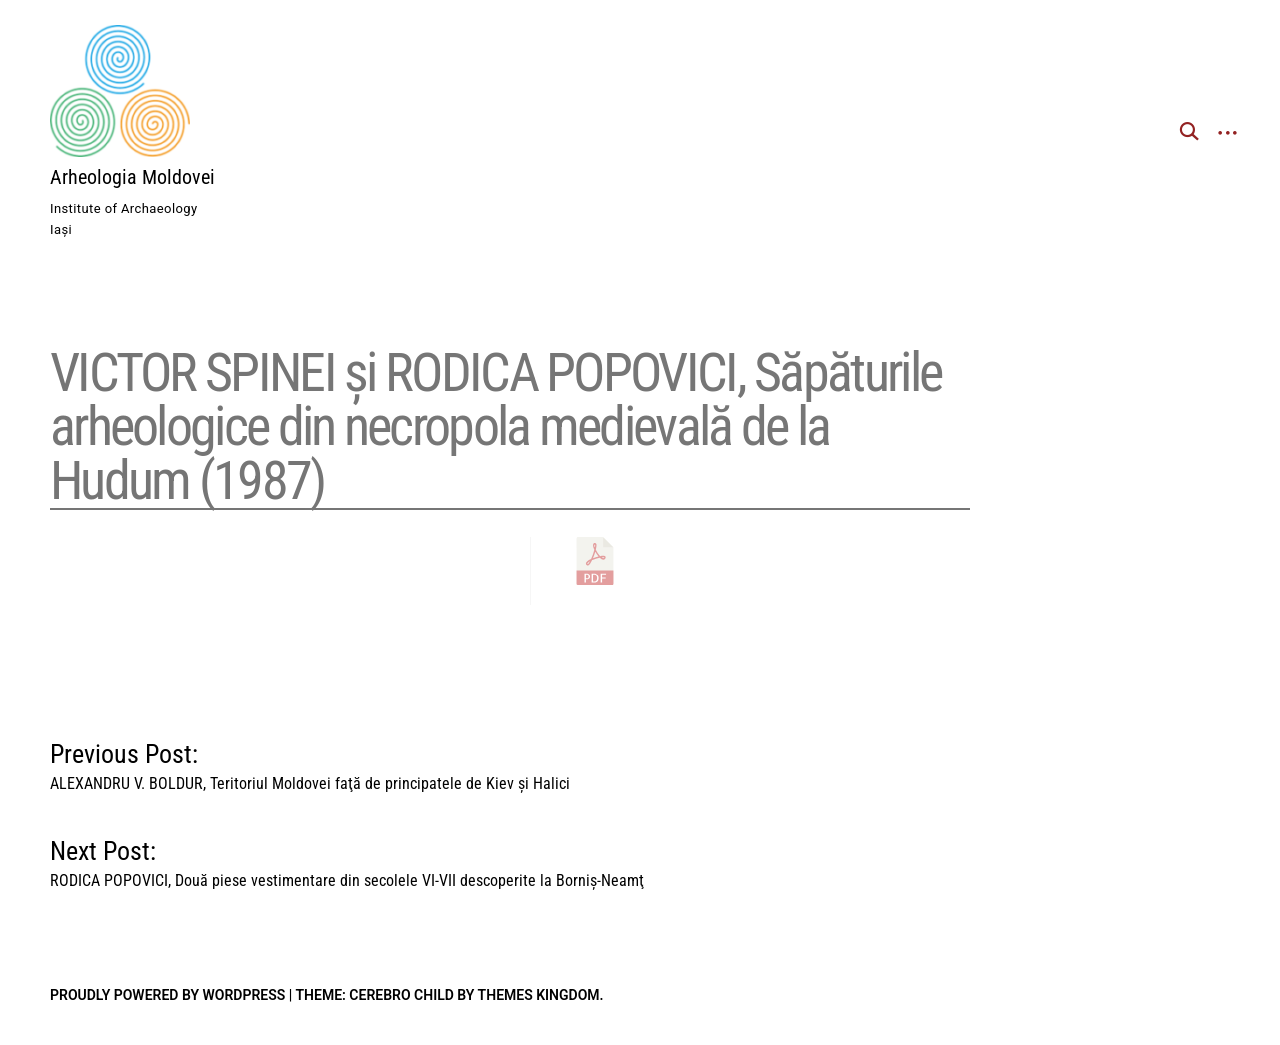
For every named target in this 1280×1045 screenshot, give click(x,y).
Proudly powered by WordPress (167, 995)
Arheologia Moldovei (132, 177)
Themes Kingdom (539, 995)
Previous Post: (310, 762)
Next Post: (347, 859)
